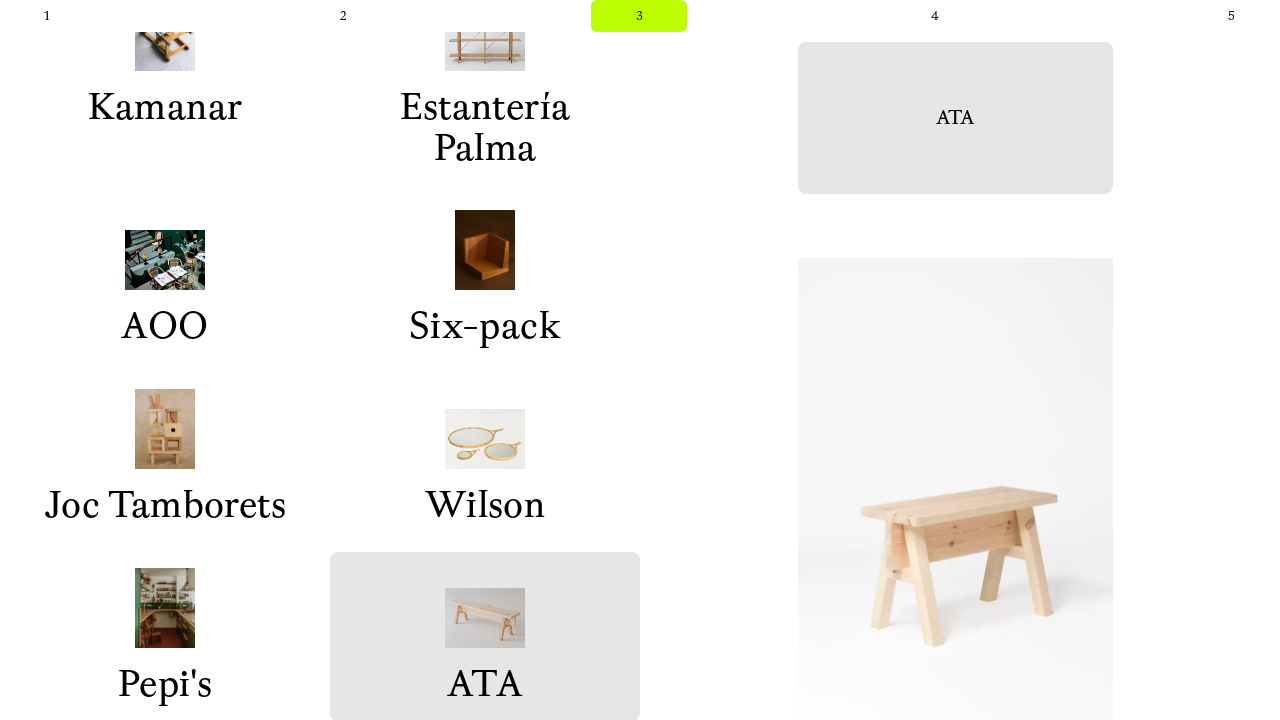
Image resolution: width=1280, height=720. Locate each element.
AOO (164, 280)
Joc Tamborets (165, 459)
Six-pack (485, 280)
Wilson (485, 459)
